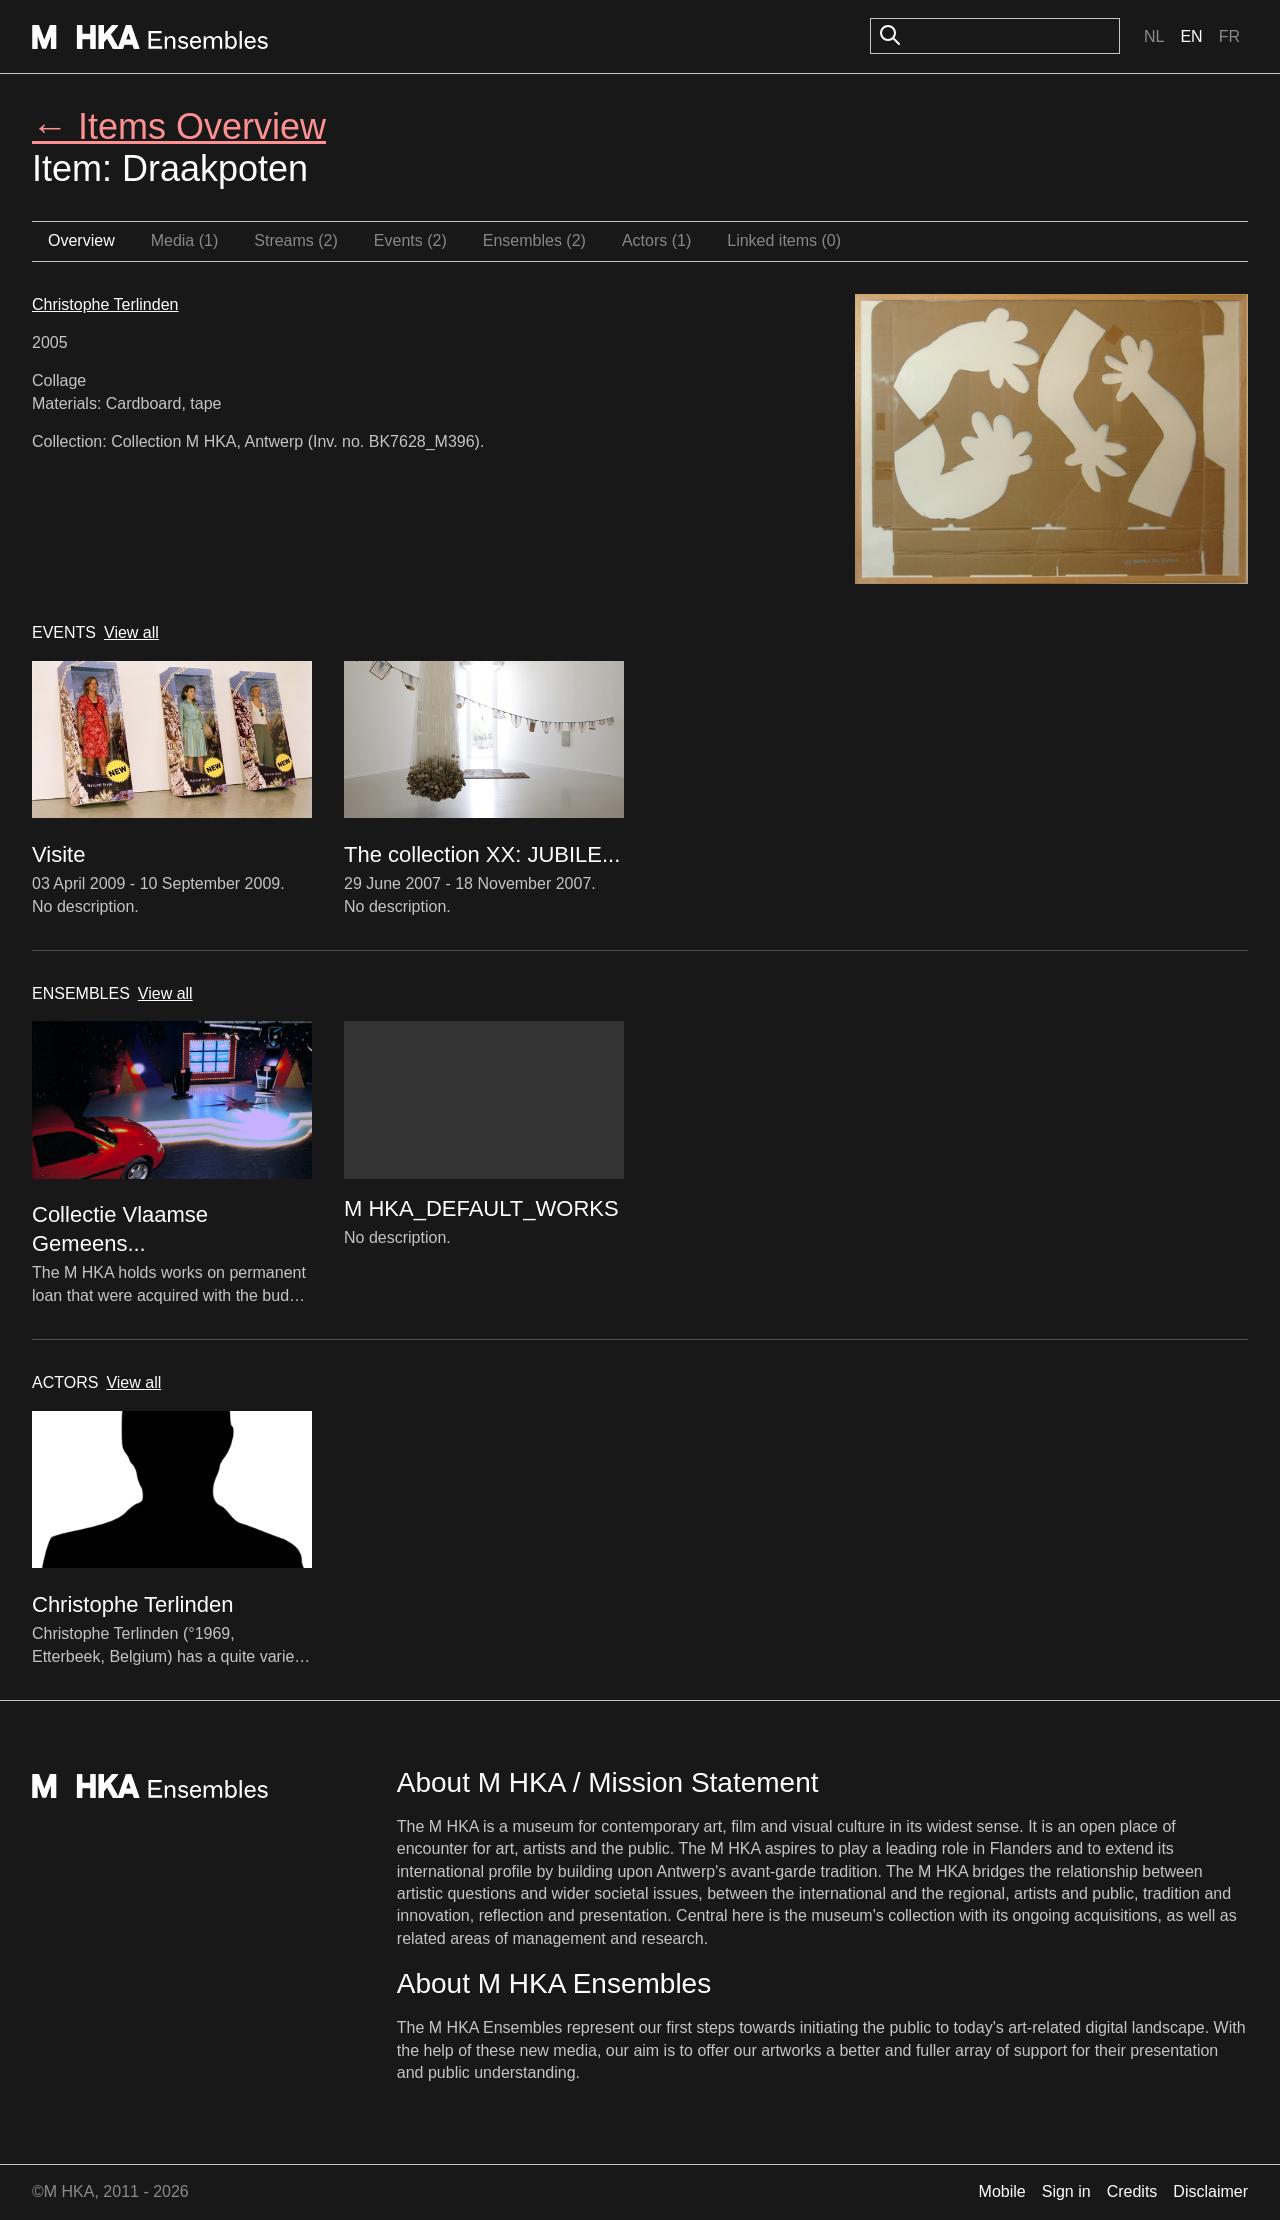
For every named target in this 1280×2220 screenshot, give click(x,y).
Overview (81, 240)
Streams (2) (296, 240)
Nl (1154, 36)
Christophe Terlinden (105, 304)
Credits (1132, 2191)
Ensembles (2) (534, 240)
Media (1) (185, 240)
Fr (1229, 36)
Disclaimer (1210, 2191)
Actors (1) (656, 240)
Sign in (1066, 2191)
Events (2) (410, 240)
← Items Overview (179, 126)
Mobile (1002, 2191)
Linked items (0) (784, 240)
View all (131, 632)
